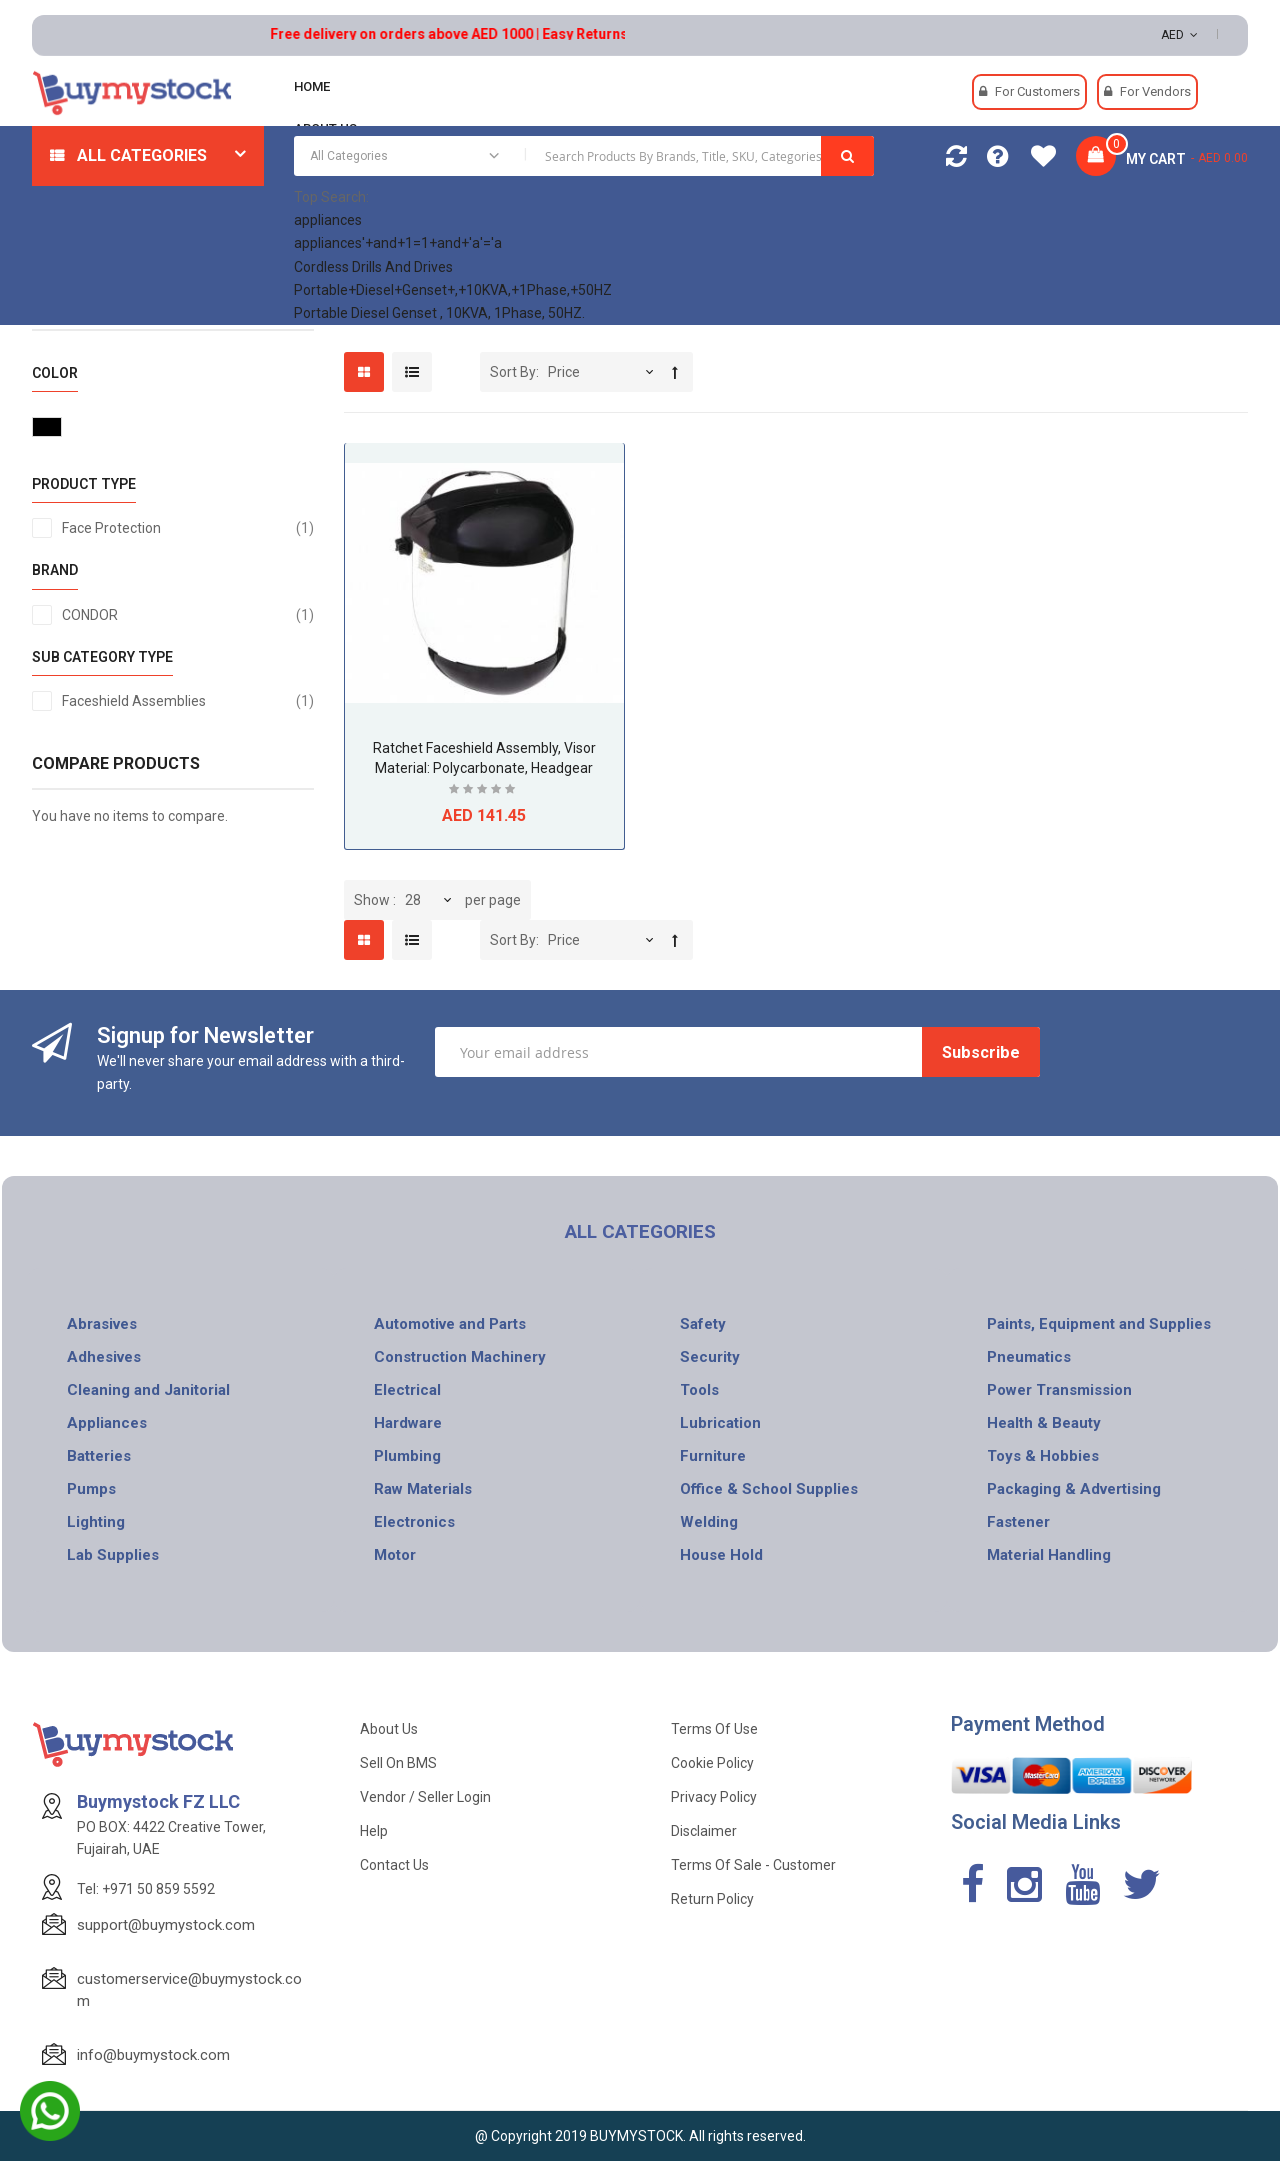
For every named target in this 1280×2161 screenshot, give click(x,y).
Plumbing (407, 1456)
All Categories (142, 155)
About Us (389, 1729)
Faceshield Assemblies (188, 701)
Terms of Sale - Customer (753, 1865)
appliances (328, 220)
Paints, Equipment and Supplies (1099, 1324)
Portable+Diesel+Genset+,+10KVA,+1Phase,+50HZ (453, 290)
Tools (699, 1390)
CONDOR (188, 615)
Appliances (107, 1423)
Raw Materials (423, 1489)
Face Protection (188, 528)
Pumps (91, 1489)
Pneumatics (1029, 1357)
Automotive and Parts (450, 1324)
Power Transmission (1059, 1390)
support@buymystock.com (166, 1925)
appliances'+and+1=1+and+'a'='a (398, 243)
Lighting (96, 1522)
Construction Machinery (460, 1357)
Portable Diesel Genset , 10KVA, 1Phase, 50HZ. (439, 313)
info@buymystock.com (153, 2055)
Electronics (414, 1522)
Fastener (1018, 1522)
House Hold (721, 1555)
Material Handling (1049, 1555)
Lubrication (720, 1423)
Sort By (513, 372)
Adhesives (104, 1357)
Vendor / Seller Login (425, 1797)
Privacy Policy (714, 1797)
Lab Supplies (113, 1555)
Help (374, 1831)
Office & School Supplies (769, 1489)
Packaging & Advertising (1074, 1489)
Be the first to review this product (484, 791)
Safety (703, 1324)
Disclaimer (704, 1831)
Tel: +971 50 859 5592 (146, 1889)
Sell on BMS (398, 1763)
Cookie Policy (712, 1763)
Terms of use (714, 1729)
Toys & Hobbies (1043, 1456)
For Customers (1037, 91)
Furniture (713, 1456)
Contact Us (394, 1865)
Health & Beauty (1044, 1423)
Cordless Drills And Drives (373, 267)
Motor (395, 1555)
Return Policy (712, 1899)
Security (710, 1357)
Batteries (99, 1456)
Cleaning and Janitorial (148, 1390)
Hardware (408, 1423)
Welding (709, 1522)
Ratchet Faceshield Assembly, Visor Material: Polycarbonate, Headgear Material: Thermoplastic (484, 768)
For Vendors (1155, 91)
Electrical (407, 1390)
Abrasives (102, 1324)
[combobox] (584, 156)
